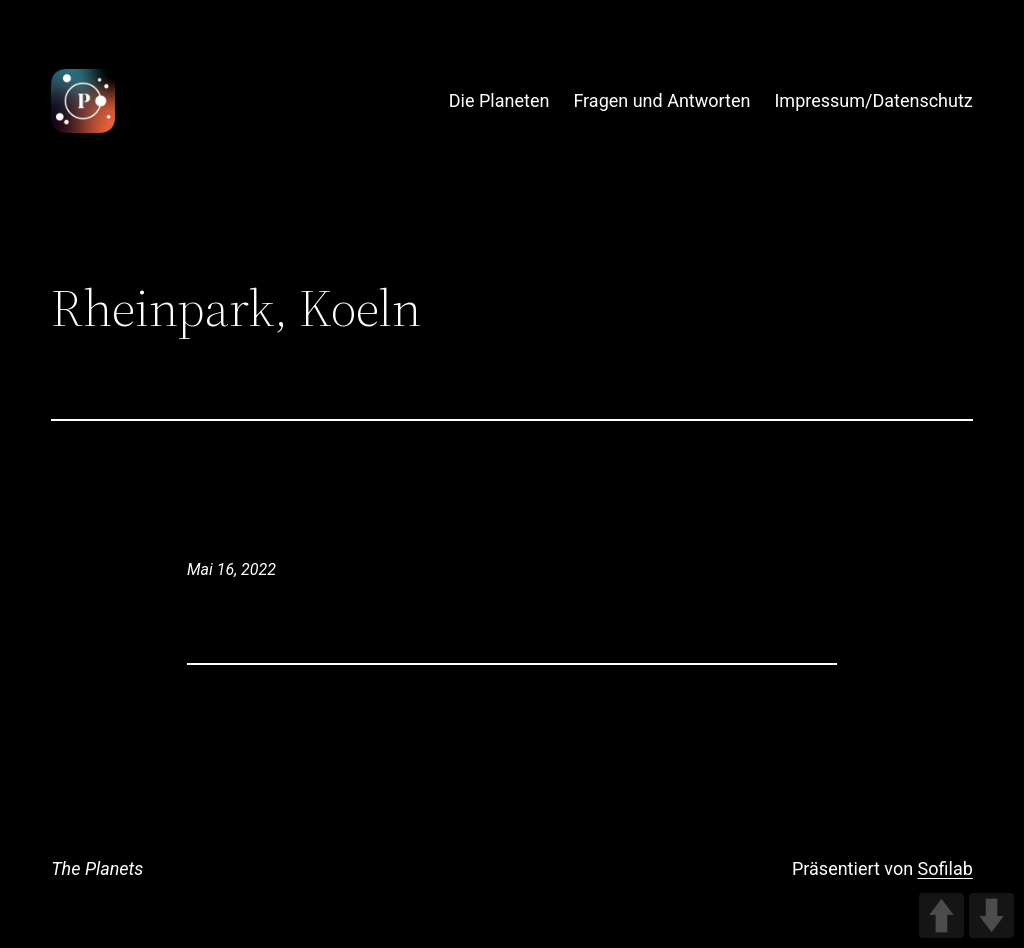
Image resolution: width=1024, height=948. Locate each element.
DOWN (991, 915)
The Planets (97, 868)
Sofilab (945, 868)
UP (941, 915)
